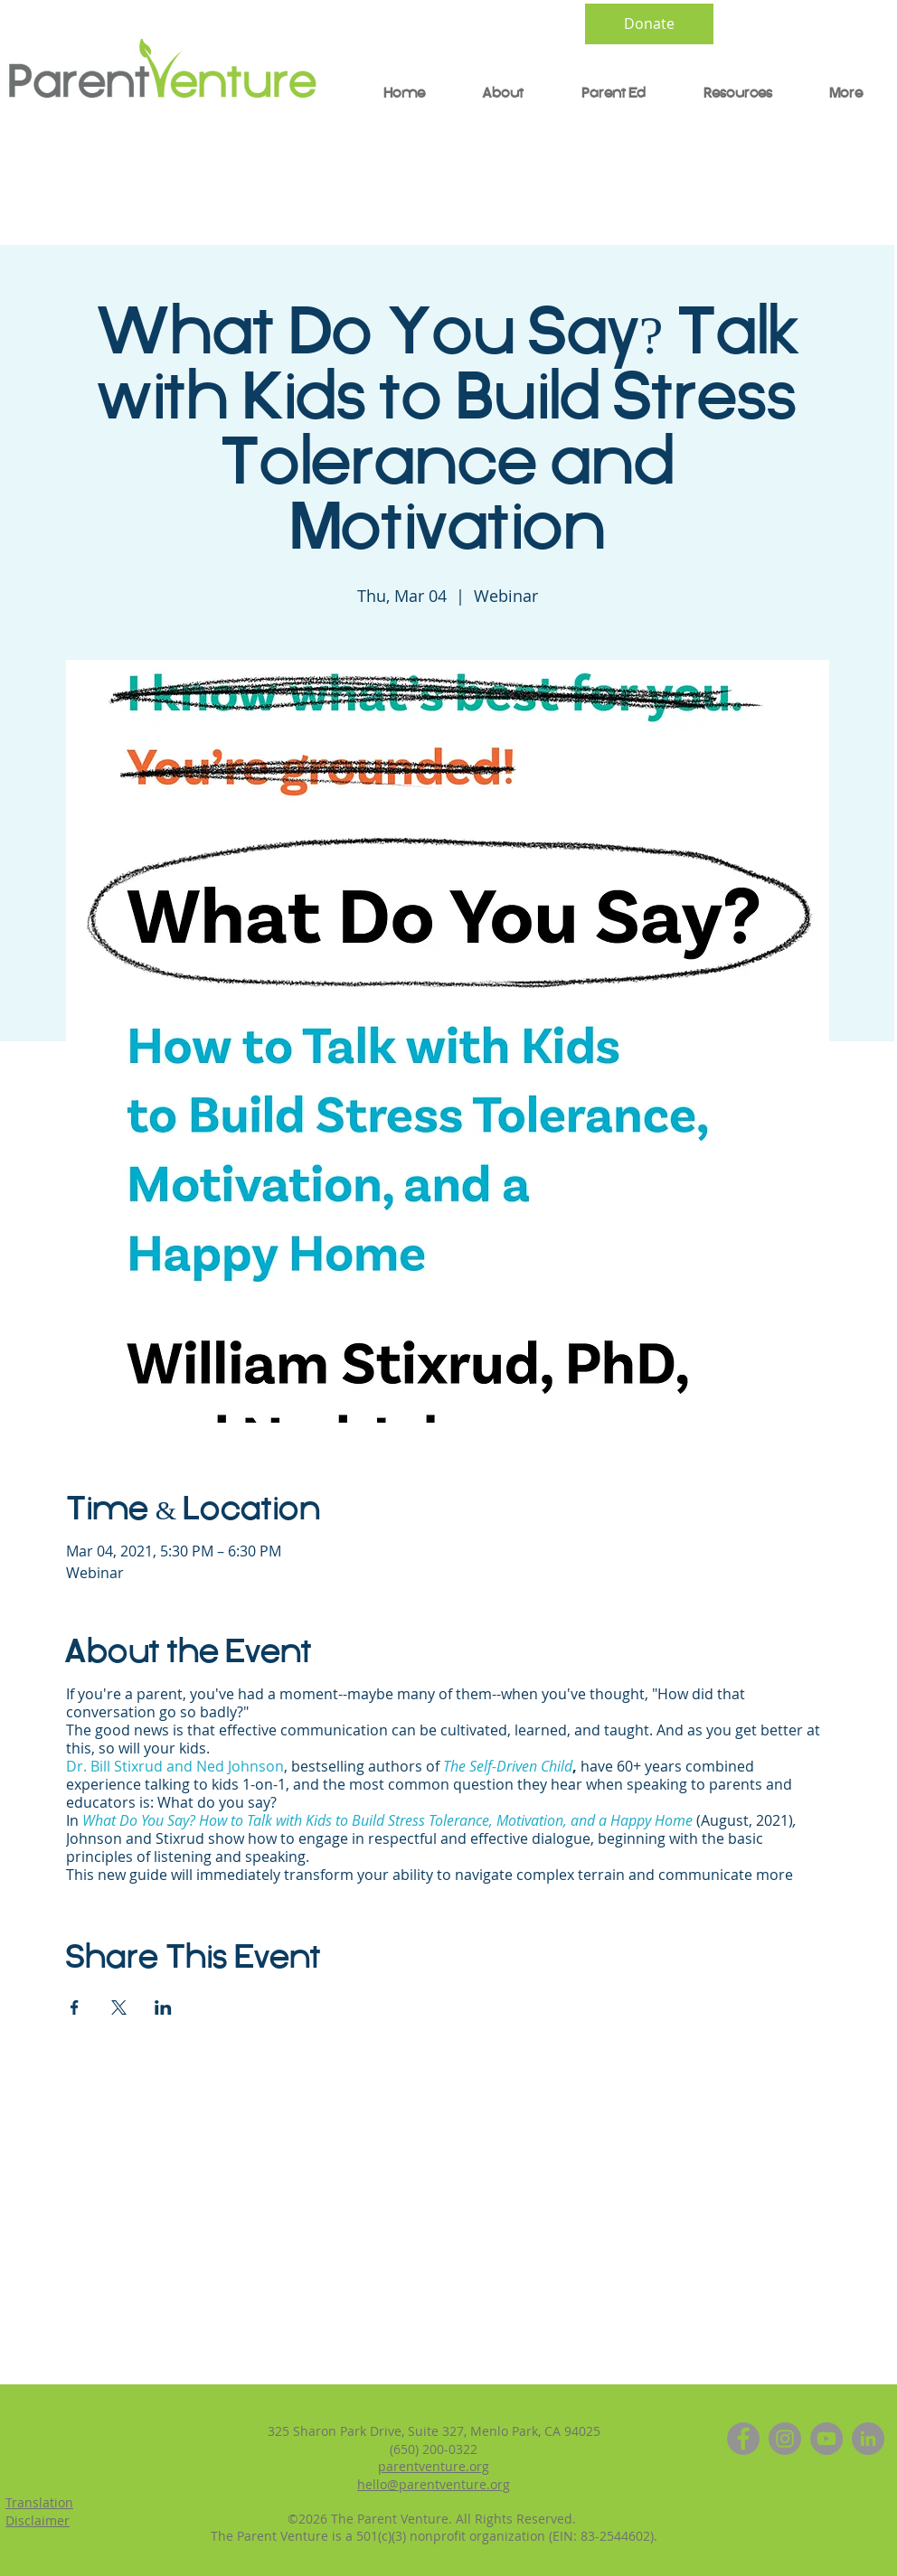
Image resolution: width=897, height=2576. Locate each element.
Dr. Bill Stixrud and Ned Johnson (175, 1766)
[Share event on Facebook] (74, 2007)
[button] (603, 94)
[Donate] (649, 24)
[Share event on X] (118, 2007)
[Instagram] (785, 2438)
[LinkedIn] (868, 2438)
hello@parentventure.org (433, 2484)
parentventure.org (433, 2466)
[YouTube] (826, 2438)
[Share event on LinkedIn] (163, 2007)
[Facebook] (743, 2438)
